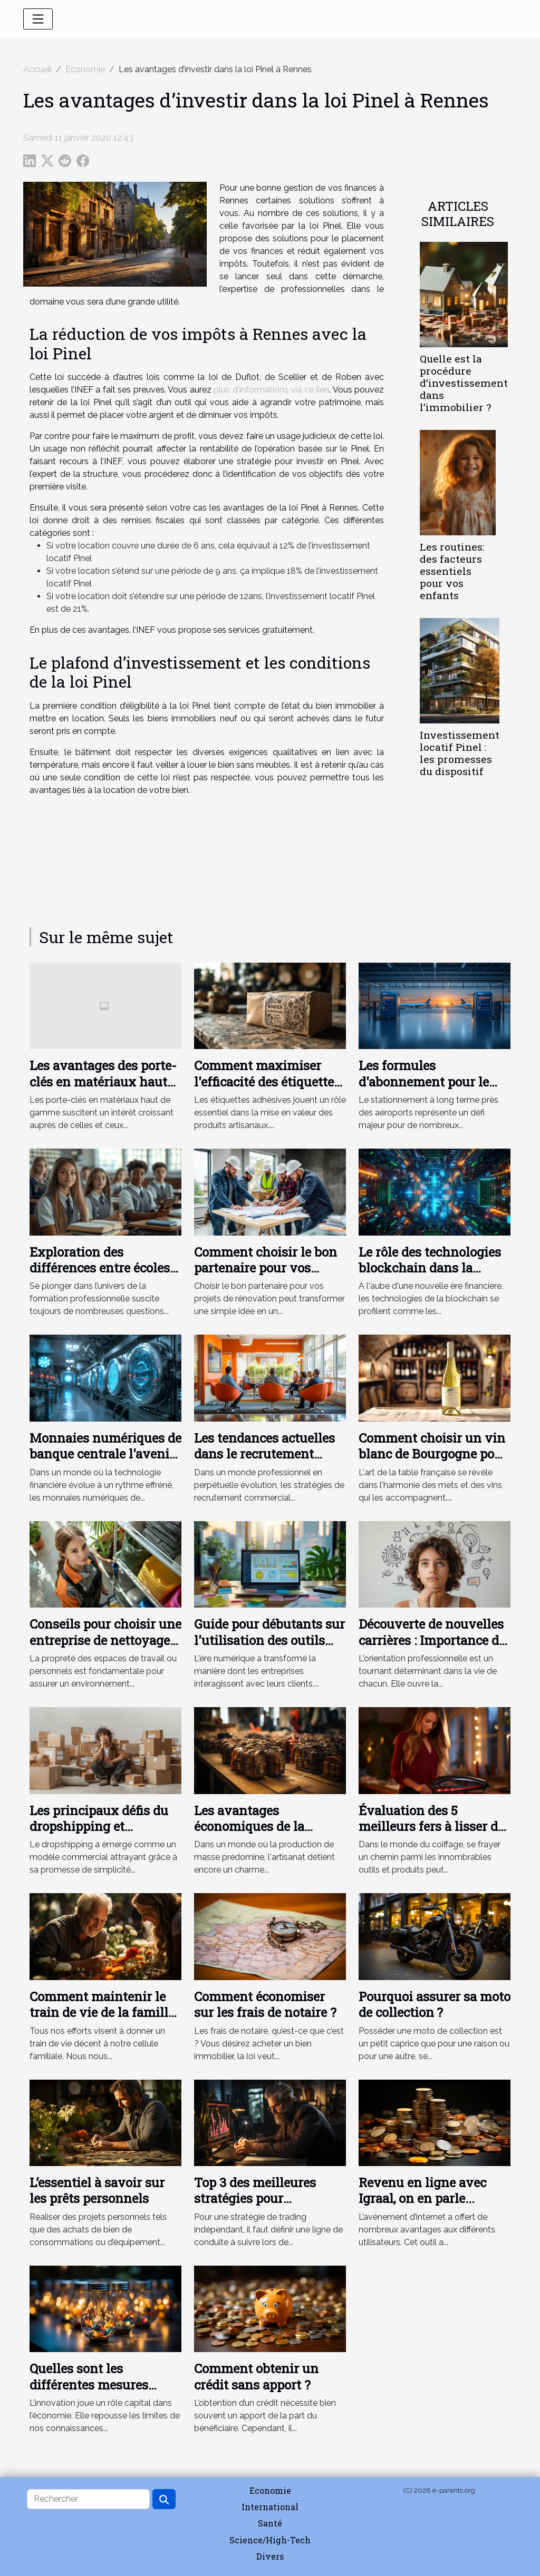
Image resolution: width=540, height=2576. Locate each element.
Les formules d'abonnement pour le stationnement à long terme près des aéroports (431, 1089)
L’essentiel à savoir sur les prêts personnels (97, 2190)
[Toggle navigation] (38, 19)
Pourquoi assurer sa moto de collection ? (434, 2004)
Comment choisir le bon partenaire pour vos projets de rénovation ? (265, 1267)
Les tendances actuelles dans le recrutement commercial (264, 1453)
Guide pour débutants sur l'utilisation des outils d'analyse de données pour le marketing (269, 1647)
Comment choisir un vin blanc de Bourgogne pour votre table (433, 1453)
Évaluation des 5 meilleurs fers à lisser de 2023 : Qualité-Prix (431, 1826)
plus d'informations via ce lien (271, 390)
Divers (270, 2556)
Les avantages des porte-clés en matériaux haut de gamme (103, 1081)
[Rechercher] (88, 2499)
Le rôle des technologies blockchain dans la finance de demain (430, 1267)
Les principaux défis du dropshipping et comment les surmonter (101, 1826)
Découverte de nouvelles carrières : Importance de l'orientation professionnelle (432, 1647)
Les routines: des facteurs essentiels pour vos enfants (452, 571)
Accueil (37, 69)
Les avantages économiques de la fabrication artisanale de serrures (267, 1834)
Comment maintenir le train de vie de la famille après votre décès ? (102, 2012)
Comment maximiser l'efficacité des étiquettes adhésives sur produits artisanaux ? (267, 1089)
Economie (85, 69)
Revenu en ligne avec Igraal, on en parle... (422, 2190)
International (270, 2506)
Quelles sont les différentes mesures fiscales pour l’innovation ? (105, 2392)
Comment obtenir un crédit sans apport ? (256, 2376)
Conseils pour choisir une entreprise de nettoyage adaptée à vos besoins (105, 1639)
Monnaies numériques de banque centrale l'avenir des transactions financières (105, 1461)
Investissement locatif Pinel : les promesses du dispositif (459, 753)
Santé (270, 2523)
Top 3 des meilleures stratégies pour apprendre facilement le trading (265, 2206)
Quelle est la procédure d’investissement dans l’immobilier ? (464, 383)
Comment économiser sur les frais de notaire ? (265, 2004)
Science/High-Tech (270, 2539)
